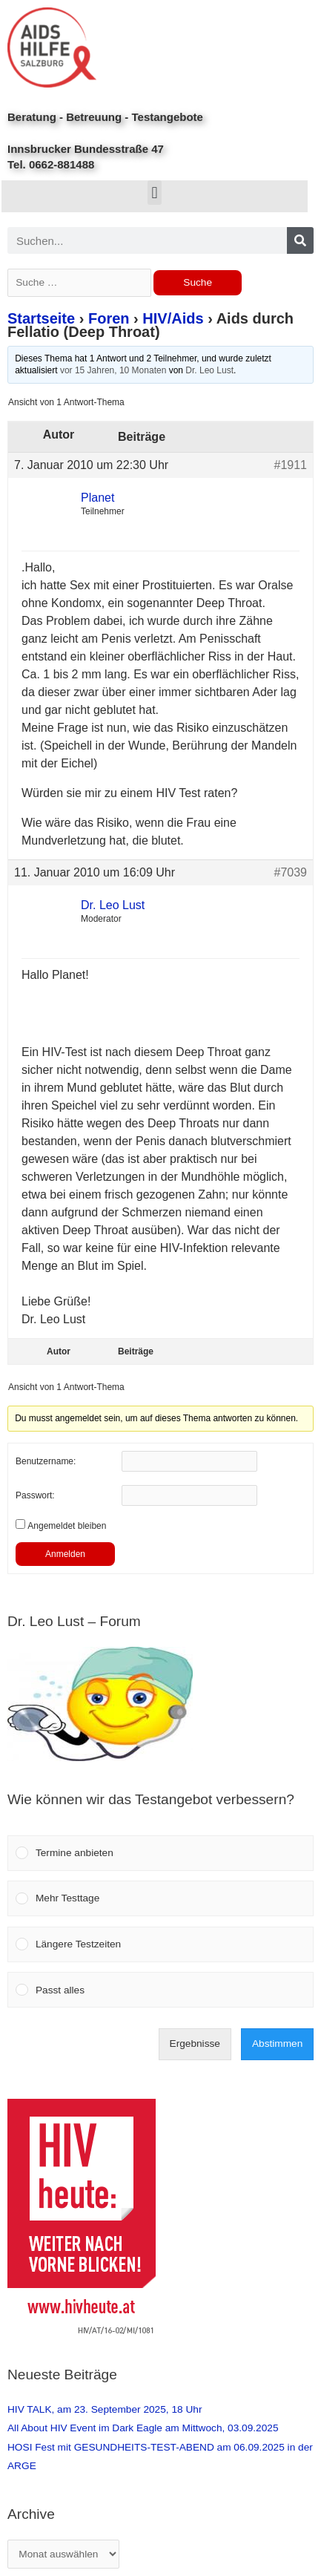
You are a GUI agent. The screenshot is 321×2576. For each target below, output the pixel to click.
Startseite (41, 318)
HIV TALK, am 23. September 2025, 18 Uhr (104, 2409)
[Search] (300, 240)
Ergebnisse (195, 2043)
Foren (109, 318)
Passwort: (35, 1495)
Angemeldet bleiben (66, 1526)
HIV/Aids (172, 318)
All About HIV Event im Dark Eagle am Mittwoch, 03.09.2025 (143, 2428)
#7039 (291, 872)
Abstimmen (277, 2043)
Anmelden (65, 1554)
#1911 (291, 465)
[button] (155, 192)
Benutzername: (46, 1461)
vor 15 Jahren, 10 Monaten (113, 370)
